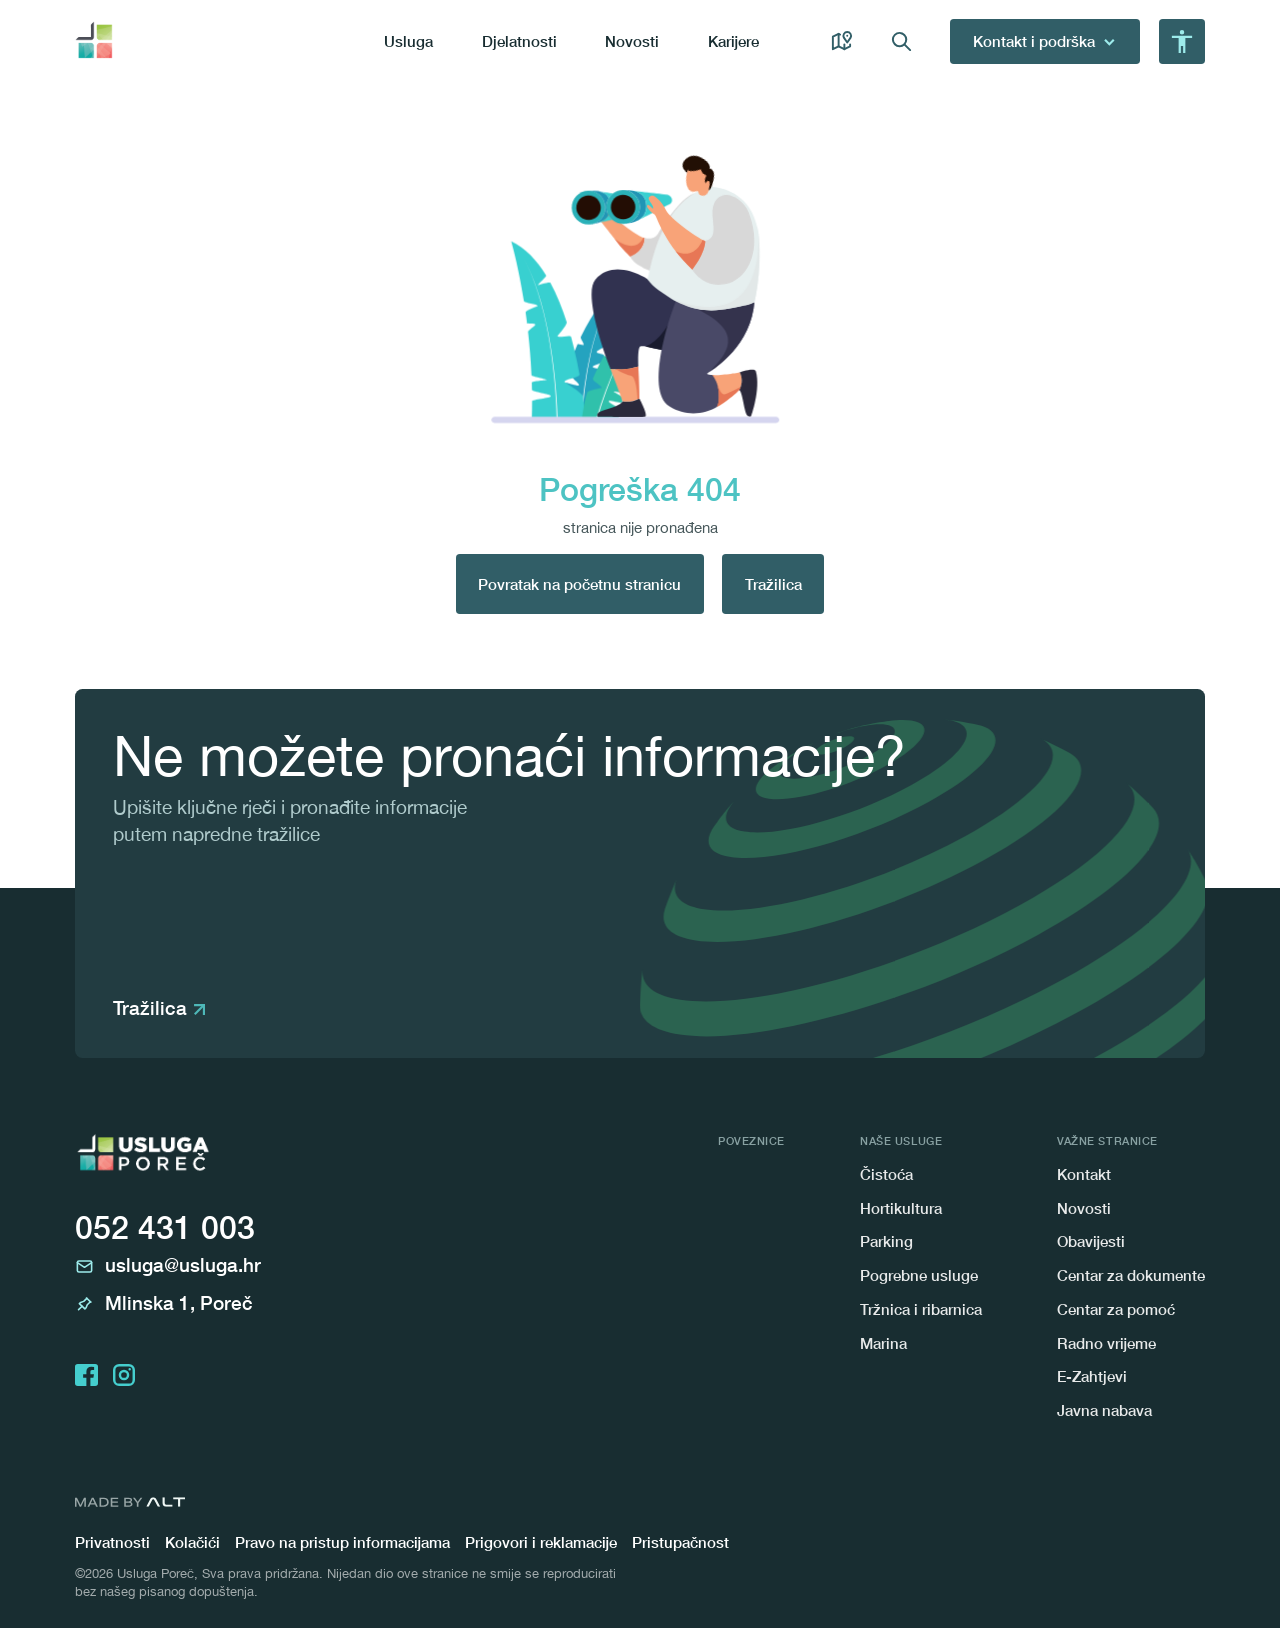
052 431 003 (165, 1227)
